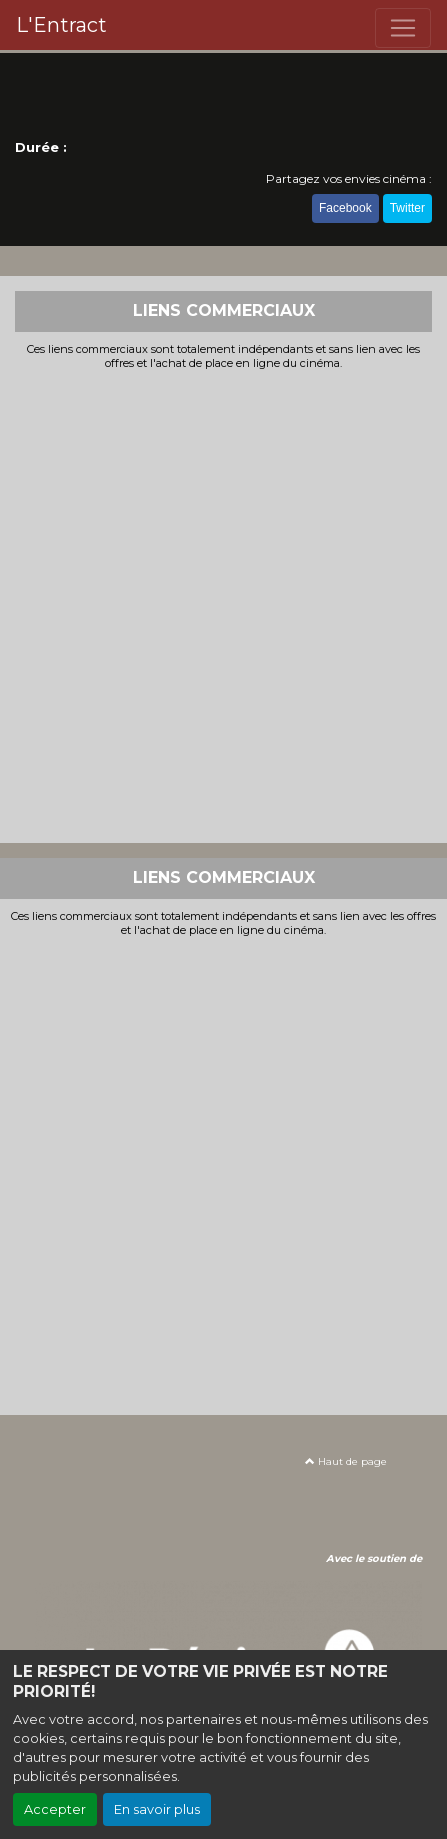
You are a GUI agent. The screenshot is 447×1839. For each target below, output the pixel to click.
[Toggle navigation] (403, 28)
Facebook (345, 208)
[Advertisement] (223, 604)
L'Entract (61, 25)
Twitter (407, 208)
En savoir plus (157, 1809)
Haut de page (346, 1461)
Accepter (55, 1809)
